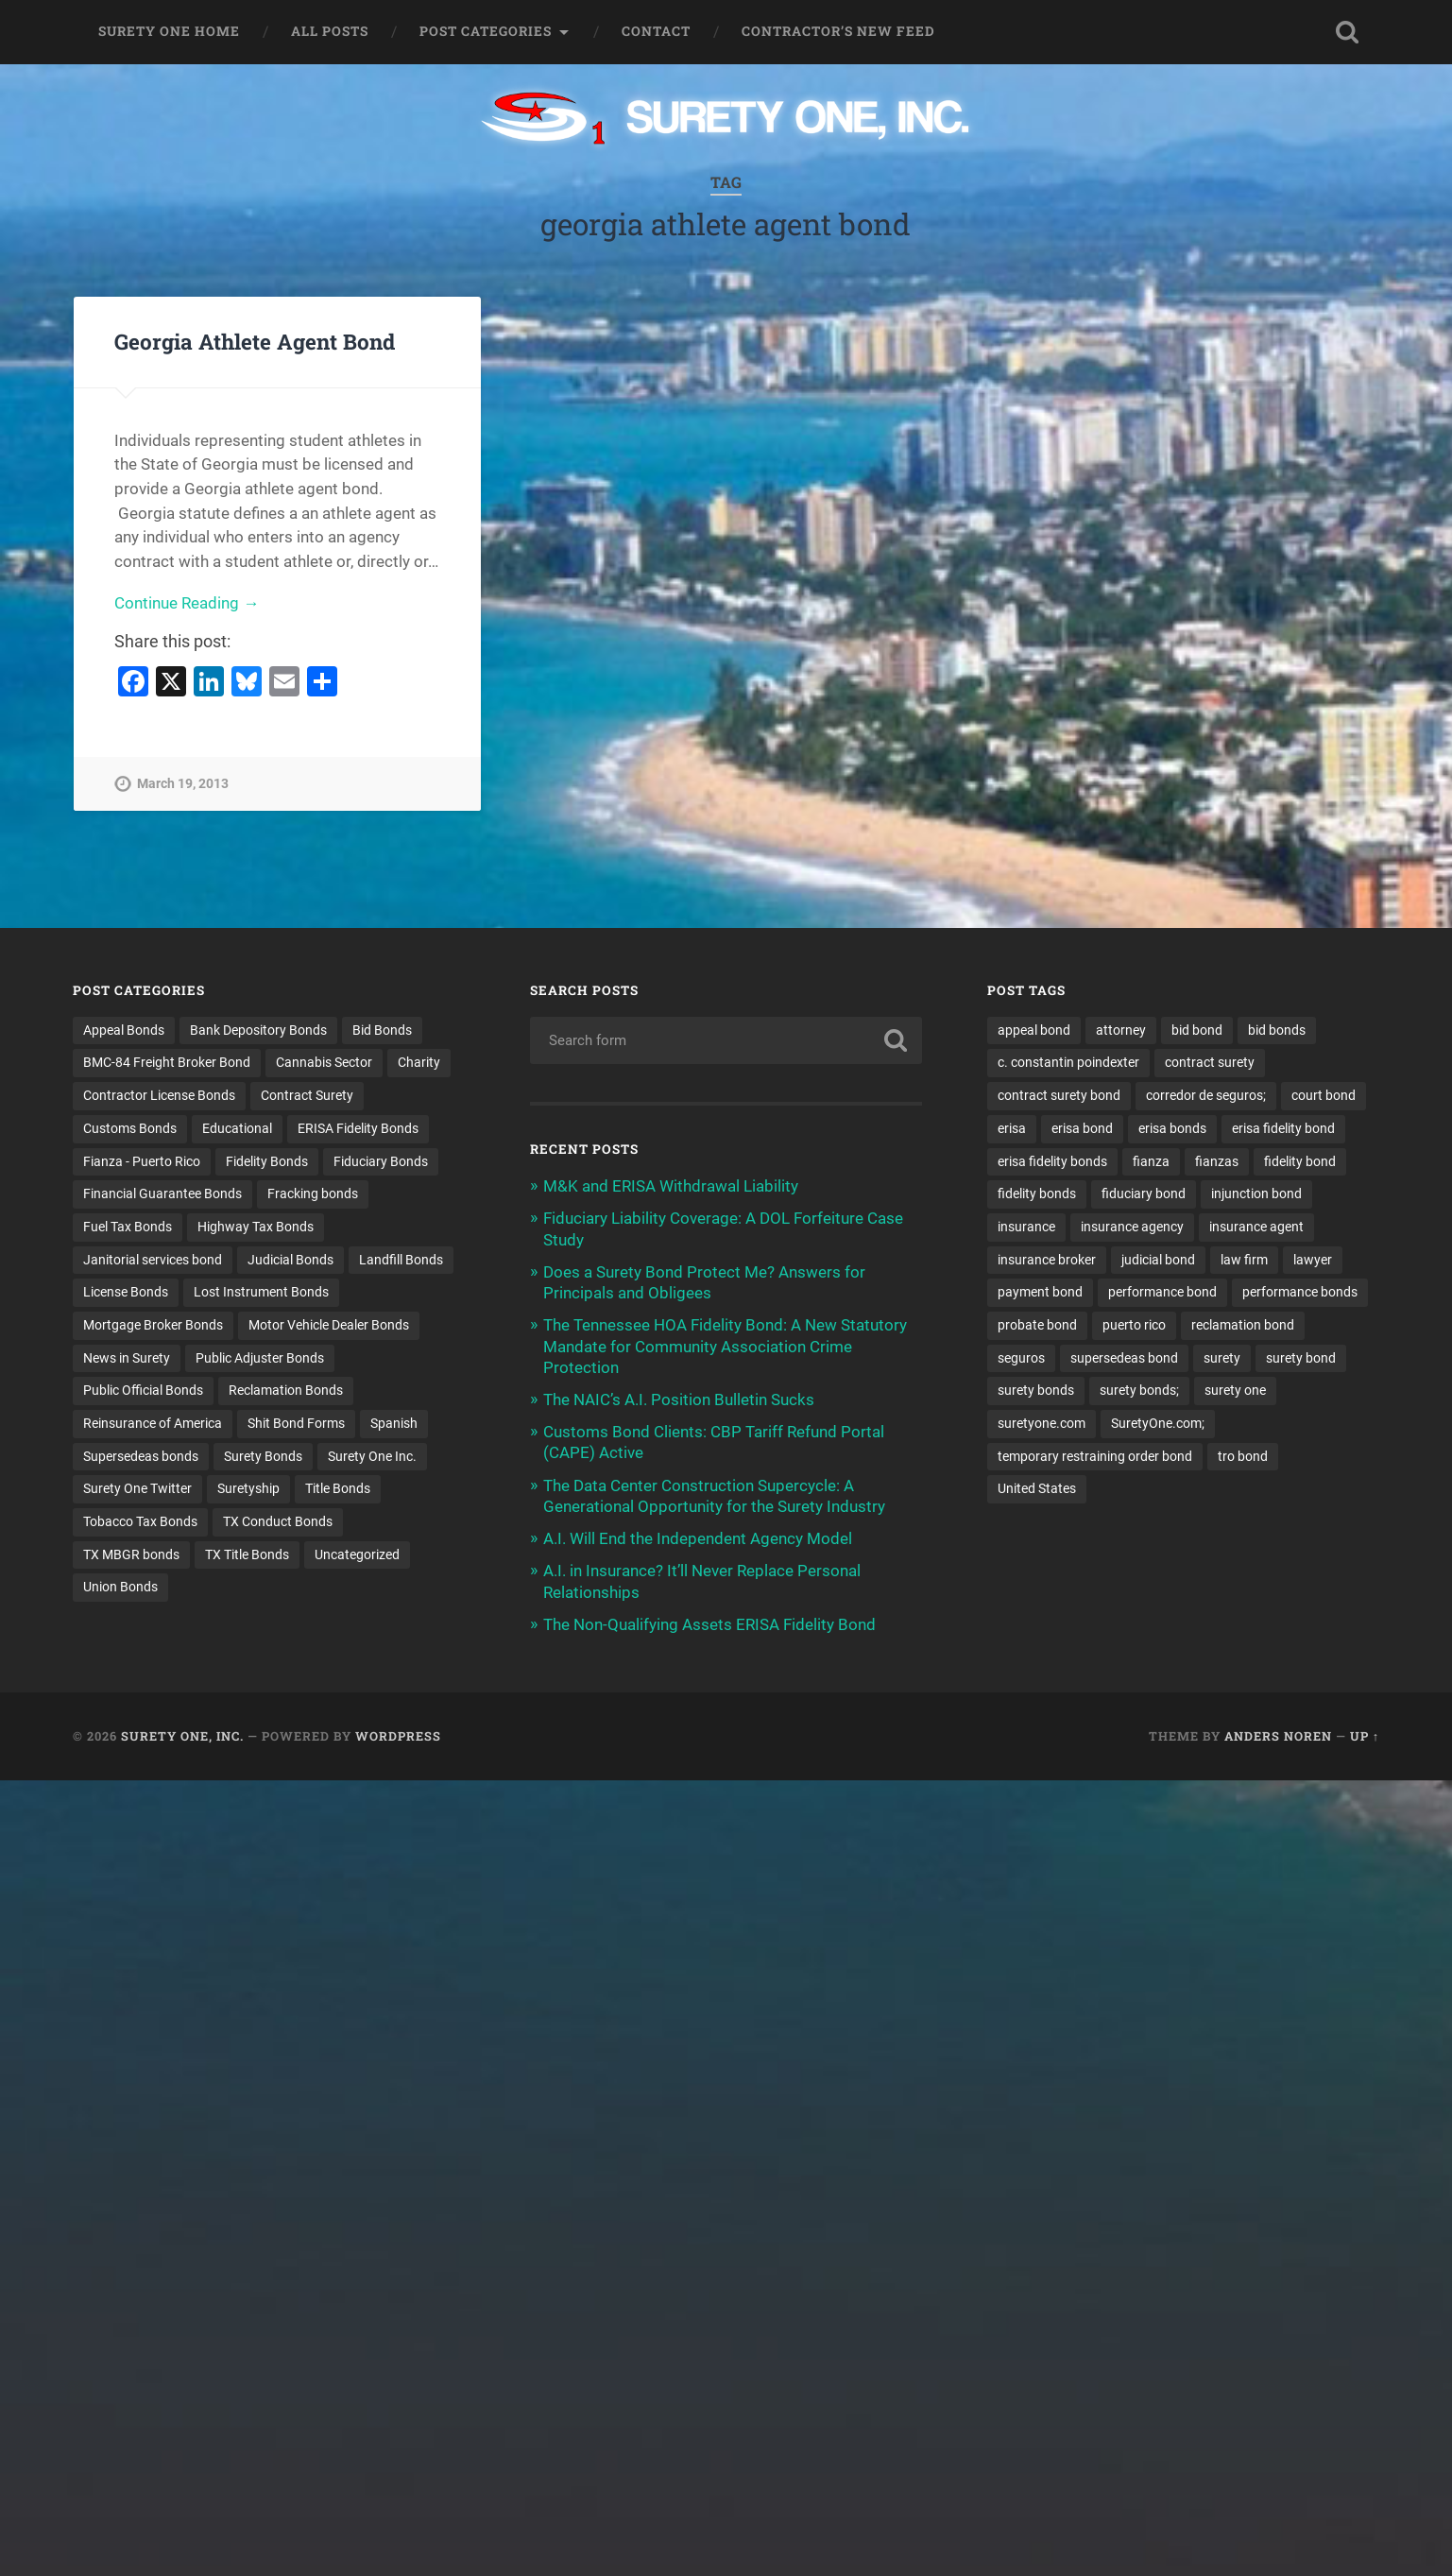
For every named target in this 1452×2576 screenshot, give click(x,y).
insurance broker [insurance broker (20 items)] (1047, 1259)
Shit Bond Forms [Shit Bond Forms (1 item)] (296, 1423)
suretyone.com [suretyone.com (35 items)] (1041, 1423)
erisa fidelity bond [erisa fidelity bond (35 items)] (1283, 1128)
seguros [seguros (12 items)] (1021, 1357)
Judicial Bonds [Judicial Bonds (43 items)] (290, 1259)
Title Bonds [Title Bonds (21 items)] (337, 1488)
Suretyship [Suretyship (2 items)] (248, 1488)
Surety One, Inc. (182, 1735)
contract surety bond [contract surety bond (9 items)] (1059, 1095)
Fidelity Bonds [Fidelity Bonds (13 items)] (267, 1161)
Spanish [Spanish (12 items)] (394, 1423)
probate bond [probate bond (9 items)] (1037, 1324)
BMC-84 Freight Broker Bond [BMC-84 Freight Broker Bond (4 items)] (166, 1062)
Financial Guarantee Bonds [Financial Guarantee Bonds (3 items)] (162, 1193)
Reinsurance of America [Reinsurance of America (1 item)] (152, 1423)
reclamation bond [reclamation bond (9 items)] (1242, 1324)
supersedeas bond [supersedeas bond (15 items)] (1124, 1357)
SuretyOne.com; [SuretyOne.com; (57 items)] (1157, 1423)
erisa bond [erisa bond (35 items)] (1082, 1128)
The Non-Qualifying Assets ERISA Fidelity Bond (709, 1624)
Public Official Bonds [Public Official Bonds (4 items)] (143, 1390)
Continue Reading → (186, 602)
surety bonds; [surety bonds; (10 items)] (1139, 1390)
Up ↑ (1364, 1735)
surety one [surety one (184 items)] (1235, 1390)
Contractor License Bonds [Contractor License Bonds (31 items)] (159, 1095)
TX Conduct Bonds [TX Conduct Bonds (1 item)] (278, 1521)
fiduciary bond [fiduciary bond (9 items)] (1144, 1193)
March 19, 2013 (183, 784)
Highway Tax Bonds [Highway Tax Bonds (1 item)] (255, 1226)
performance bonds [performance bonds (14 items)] (1300, 1291)
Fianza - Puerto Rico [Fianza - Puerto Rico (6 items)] (141, 1161)
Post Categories (485, 31)
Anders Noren (1278, 1735)
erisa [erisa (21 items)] (1012, 1128)
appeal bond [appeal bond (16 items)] (1034, 1030)
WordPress (398, 1735)
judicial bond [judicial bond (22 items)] (1158, 1259)
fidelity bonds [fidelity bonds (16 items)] (1037, 1193)
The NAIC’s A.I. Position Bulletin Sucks (678, 1399)
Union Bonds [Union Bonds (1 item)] (120, 1586)
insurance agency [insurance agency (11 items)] (1132, 1226)
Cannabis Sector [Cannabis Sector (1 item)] (324, 1062)
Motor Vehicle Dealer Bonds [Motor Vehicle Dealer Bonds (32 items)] (328, 1324)
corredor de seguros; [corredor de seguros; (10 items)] (1206, 1095)
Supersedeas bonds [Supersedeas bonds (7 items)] (140, 1456)
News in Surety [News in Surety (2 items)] (126, 1357)
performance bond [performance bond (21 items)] (1162, 1291)
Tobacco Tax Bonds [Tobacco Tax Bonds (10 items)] (140, 1521)
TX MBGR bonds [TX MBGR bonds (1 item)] (131, 1554)
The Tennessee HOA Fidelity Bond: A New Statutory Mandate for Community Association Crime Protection (725, 1345)
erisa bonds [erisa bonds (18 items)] (1172, 1128)
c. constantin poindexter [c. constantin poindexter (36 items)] (1068, 1062)
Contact (656, 31)
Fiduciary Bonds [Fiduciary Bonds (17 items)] (380, 1161)
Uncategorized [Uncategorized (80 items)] (357, 1554)
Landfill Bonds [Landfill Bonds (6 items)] (401, 1259)
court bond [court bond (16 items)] (1323, 1095)
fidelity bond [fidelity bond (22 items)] (1300, 1161)
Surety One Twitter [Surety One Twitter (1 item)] (137, 1488)
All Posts (329, 31)
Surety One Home (169, 31)
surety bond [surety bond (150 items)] (1301, 1357)
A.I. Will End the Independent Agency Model (697, 1538)
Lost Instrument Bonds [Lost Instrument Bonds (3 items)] (261, 1291)
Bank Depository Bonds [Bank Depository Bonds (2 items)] (258, 1030)
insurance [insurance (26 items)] (1026, 1226)
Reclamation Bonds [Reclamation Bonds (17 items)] (286, 1390)
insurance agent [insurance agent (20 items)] (1256, 1226)
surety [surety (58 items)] (1222, 1357)
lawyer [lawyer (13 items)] (1312, 1259)
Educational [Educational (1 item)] (237, 1128)
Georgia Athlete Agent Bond (254, 341)
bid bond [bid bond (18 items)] (1196, 1030)
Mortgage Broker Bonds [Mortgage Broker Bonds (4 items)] (153, 1324)
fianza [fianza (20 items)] (1151, 1161)
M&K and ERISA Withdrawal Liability (670, 1185)
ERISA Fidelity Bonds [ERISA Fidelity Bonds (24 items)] (358, 1128)
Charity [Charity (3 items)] (419, 1062)
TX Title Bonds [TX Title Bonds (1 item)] (247, 1554)
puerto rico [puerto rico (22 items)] (1134, 1324)
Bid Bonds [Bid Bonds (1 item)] (382, 1030)
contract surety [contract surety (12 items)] (1210, 1062)
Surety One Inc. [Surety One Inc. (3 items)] (372, 1456)
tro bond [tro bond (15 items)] (1243, 1456)
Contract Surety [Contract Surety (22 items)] (307, 1095)
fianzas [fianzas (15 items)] (1216, 1161)
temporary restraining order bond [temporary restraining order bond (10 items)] (1095, 1456)
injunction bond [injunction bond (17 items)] (1256, 1193)
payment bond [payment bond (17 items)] (1040, 1291)
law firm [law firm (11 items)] (1244, 1259)
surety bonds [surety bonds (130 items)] (1036, 1390)
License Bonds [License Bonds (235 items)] (125, 1291)
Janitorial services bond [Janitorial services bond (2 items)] (152, 1259)
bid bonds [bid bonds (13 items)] (1277, 1030)
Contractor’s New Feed (838, 31)
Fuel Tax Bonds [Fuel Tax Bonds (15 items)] (127, 1226)
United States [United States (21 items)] (1037, 1488)
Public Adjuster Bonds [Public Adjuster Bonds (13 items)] (260, 1357)
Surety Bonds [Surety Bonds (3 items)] (263, 1456)
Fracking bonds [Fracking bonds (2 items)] (312, 1193)
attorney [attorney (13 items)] (1121, 1030)
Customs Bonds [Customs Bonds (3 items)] (130, 1128)
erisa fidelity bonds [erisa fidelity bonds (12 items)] (1052, 1161)
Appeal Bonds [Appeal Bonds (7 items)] (123, 1030)
